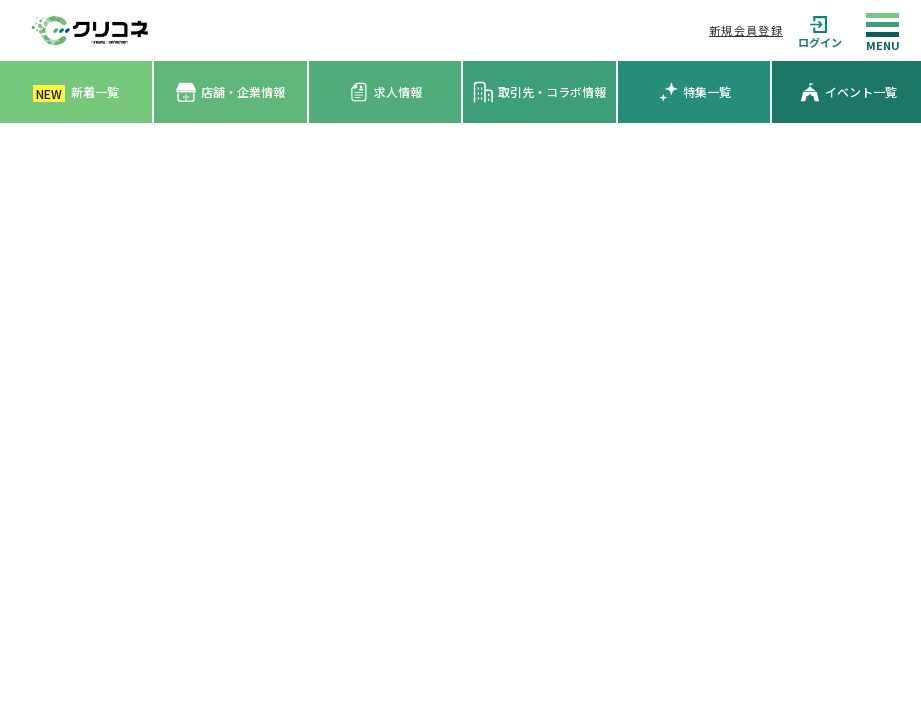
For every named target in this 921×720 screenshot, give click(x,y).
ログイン (820, 30)
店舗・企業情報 (230, 92)
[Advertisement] (460, 273)
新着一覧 (76, 92)
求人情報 (385, 92)
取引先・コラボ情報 (539, 92)
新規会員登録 (746, 30)
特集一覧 (694, 92)
